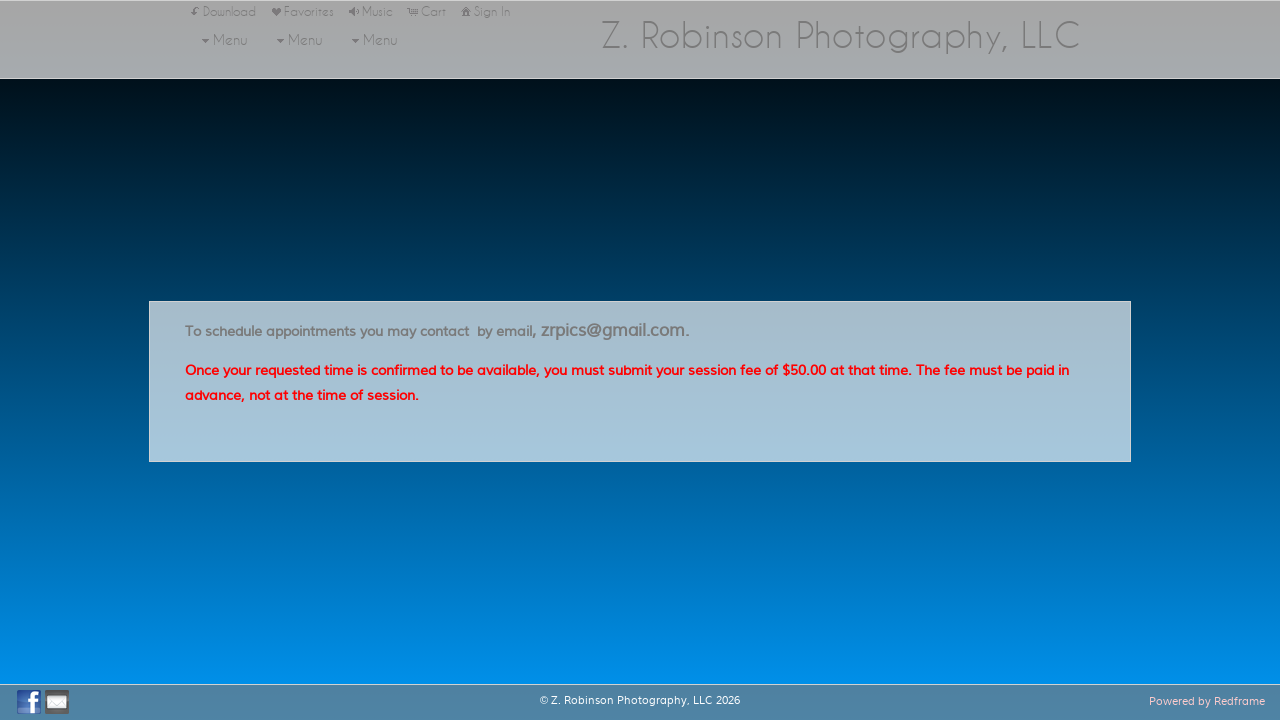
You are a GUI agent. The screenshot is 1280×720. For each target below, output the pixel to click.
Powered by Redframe (1207, 701)
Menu (222, 40)
